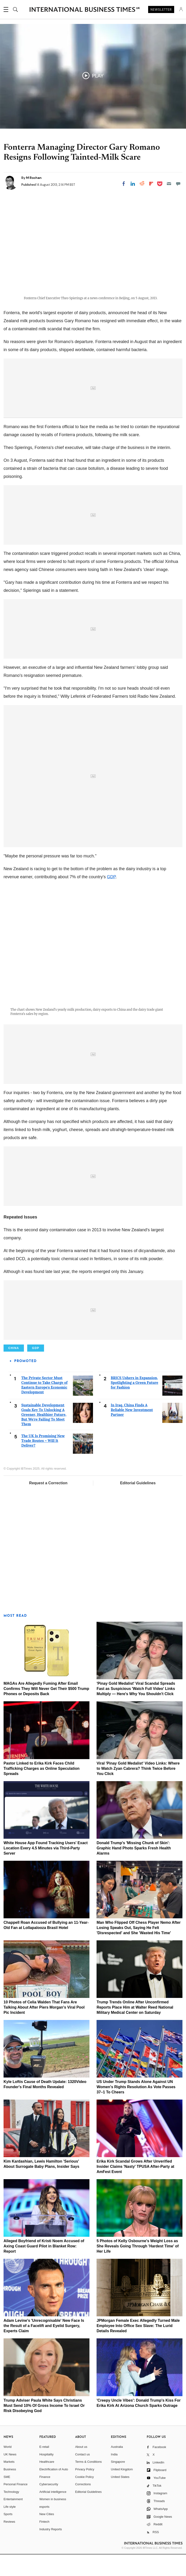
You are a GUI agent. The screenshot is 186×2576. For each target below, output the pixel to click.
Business (10, 2491)
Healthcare (46, 2483)
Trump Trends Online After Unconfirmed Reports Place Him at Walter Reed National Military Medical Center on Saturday (135, 2029)
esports (44, 2528)
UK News (10, 2476)
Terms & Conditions (88, 2483)
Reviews (9, 2543)
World (8, 2468)
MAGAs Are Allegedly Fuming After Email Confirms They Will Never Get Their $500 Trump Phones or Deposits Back (46, 1710)
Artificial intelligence (52, 2513)
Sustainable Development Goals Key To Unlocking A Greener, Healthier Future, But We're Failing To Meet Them (43, 1436)
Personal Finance (15, 2506)
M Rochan (34, 178)
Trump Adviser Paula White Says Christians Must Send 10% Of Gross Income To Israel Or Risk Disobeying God (44, 2427)
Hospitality (46, 2476)
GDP (111, 898)
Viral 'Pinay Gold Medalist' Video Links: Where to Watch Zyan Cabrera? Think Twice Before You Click (138, 1790)
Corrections (83, 2506)
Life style (10, 2528)
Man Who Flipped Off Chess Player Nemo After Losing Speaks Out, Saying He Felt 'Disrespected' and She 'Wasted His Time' (139, 1949)
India (114, 2476)
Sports (8, 2536)
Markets (9, 2483)
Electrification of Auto (53, 2491)
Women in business (52, 2520)
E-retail (44, 2468)
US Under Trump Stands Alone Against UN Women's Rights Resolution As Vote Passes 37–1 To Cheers (136, 2108)
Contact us (82, 2476)
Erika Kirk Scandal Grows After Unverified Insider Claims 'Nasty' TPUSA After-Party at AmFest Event (135, 2188)
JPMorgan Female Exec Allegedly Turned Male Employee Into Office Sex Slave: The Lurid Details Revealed (138, 2347)
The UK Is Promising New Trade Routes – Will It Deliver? (43, 1462)
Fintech (44, 2543)
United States (120, 2498)
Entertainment (13, 2520)
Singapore (118, 2483)
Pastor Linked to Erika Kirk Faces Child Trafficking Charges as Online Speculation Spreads (42, 1790)
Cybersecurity (48, 2506)
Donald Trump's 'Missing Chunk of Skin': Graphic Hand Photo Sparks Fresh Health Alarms (134, 1869)
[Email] (169, 183)
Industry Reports (50, 2551)
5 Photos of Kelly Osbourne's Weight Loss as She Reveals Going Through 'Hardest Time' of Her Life (138, 2267)
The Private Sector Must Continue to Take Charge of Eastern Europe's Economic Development (44, 1406)
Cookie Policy (84, 2498)
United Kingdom (122, 2491)
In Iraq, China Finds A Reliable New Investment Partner (132, 1431)
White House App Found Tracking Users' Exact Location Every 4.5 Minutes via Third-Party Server (46, 1869)
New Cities (46, 2536)
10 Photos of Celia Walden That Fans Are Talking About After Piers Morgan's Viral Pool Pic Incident (44, 2029)
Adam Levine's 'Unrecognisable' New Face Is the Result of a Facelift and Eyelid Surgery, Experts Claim (44, 2347)
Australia (117, 2468)
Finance (44, 2498)
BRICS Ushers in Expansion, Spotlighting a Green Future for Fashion (134, 1404)
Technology (11, 2513)
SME (7, 2498)
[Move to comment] (178, 183)
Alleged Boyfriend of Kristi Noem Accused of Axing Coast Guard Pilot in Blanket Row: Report (44, 2267)
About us (81, 2468)
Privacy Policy (84, 2491)
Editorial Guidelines (137, 1505)
